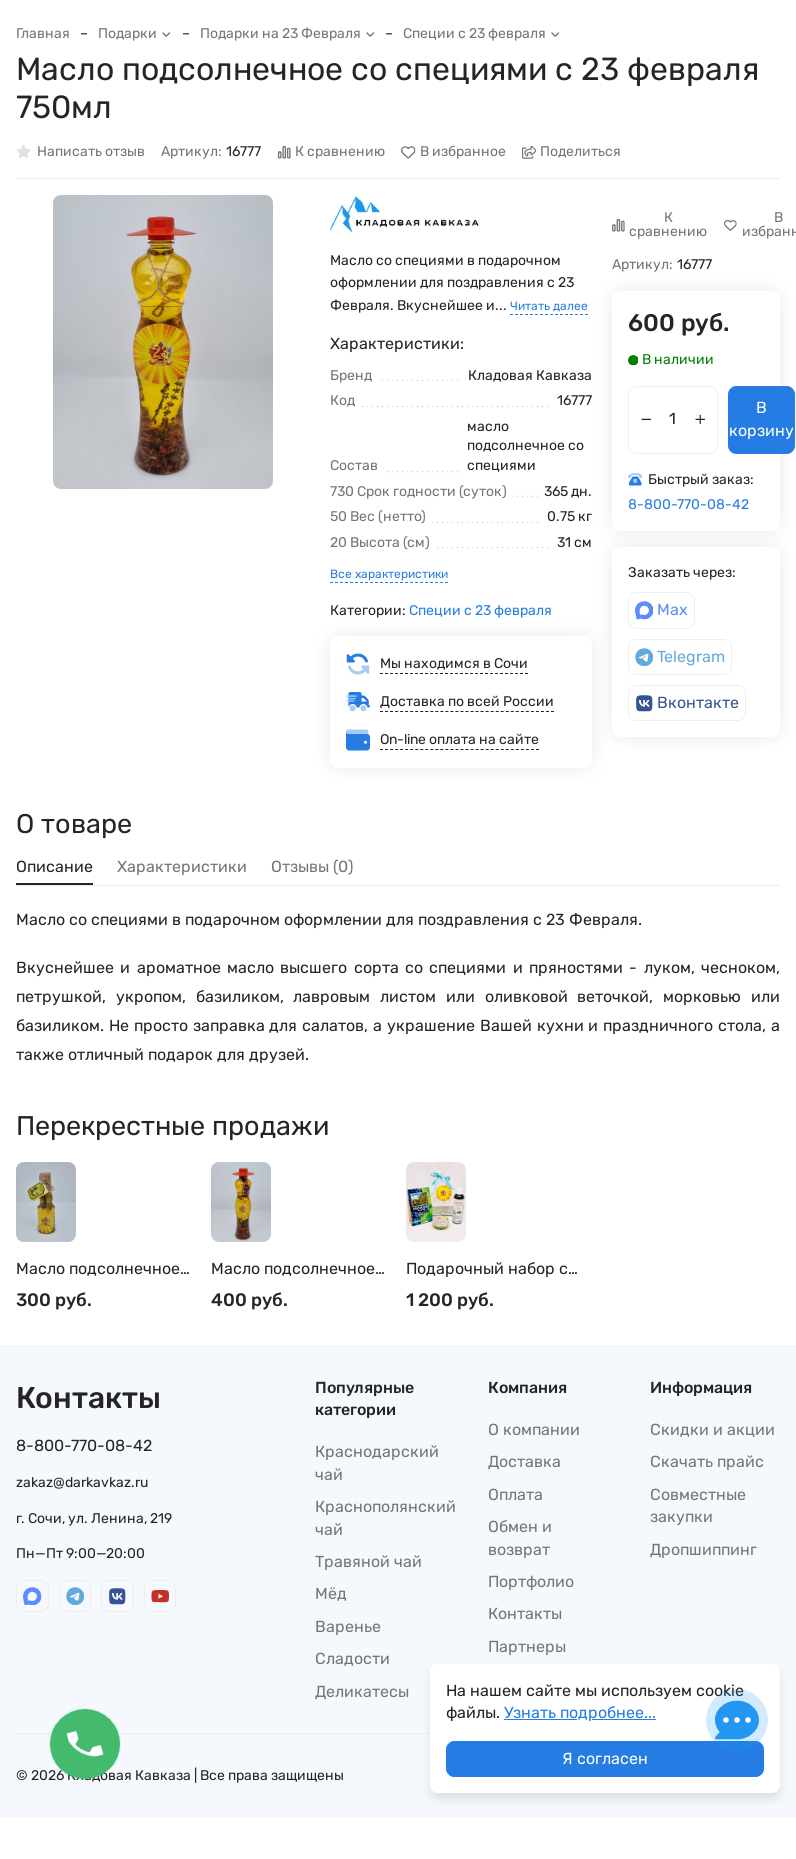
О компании (534, 1429)
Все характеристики (389, 574)
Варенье (348, 1626)
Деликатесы (362, 1691)
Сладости (352, 1658)
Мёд (331, 1593)
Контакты (525, 1613)
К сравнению (331, 152)
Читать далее (549, 306)
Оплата (515, 1494)
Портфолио (531, 1581)
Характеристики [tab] (182, 866)
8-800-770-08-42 (688, 504)
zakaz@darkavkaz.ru (82, 1482)
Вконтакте (687, 702)
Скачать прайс (707, 1461)
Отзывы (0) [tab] (312, 866)
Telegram (680, 656)
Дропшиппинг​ (703, 1549)
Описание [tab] (54, 866)
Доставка (524, 1461)
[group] (163, 342)
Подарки (135, 33)
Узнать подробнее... (580, 1712)
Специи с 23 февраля (482, 33)
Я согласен (605, 1758)
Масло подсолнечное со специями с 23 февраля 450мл (293, 1269)
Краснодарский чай (377, 1462)
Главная (43, 33)
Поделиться (572, 152)
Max (662, 609)
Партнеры (527, 1646)
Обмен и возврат (520, 1537)
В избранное (453, 152)
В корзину (761, 418)
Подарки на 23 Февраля (288, 33)
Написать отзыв (80, 152)
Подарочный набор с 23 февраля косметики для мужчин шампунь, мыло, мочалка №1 (494, 1269)
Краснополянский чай (385, 1517)
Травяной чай (368, 1561)
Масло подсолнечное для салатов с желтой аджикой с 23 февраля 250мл (104, 1269)
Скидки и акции (712, 1429)
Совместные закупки (698, 1505)
